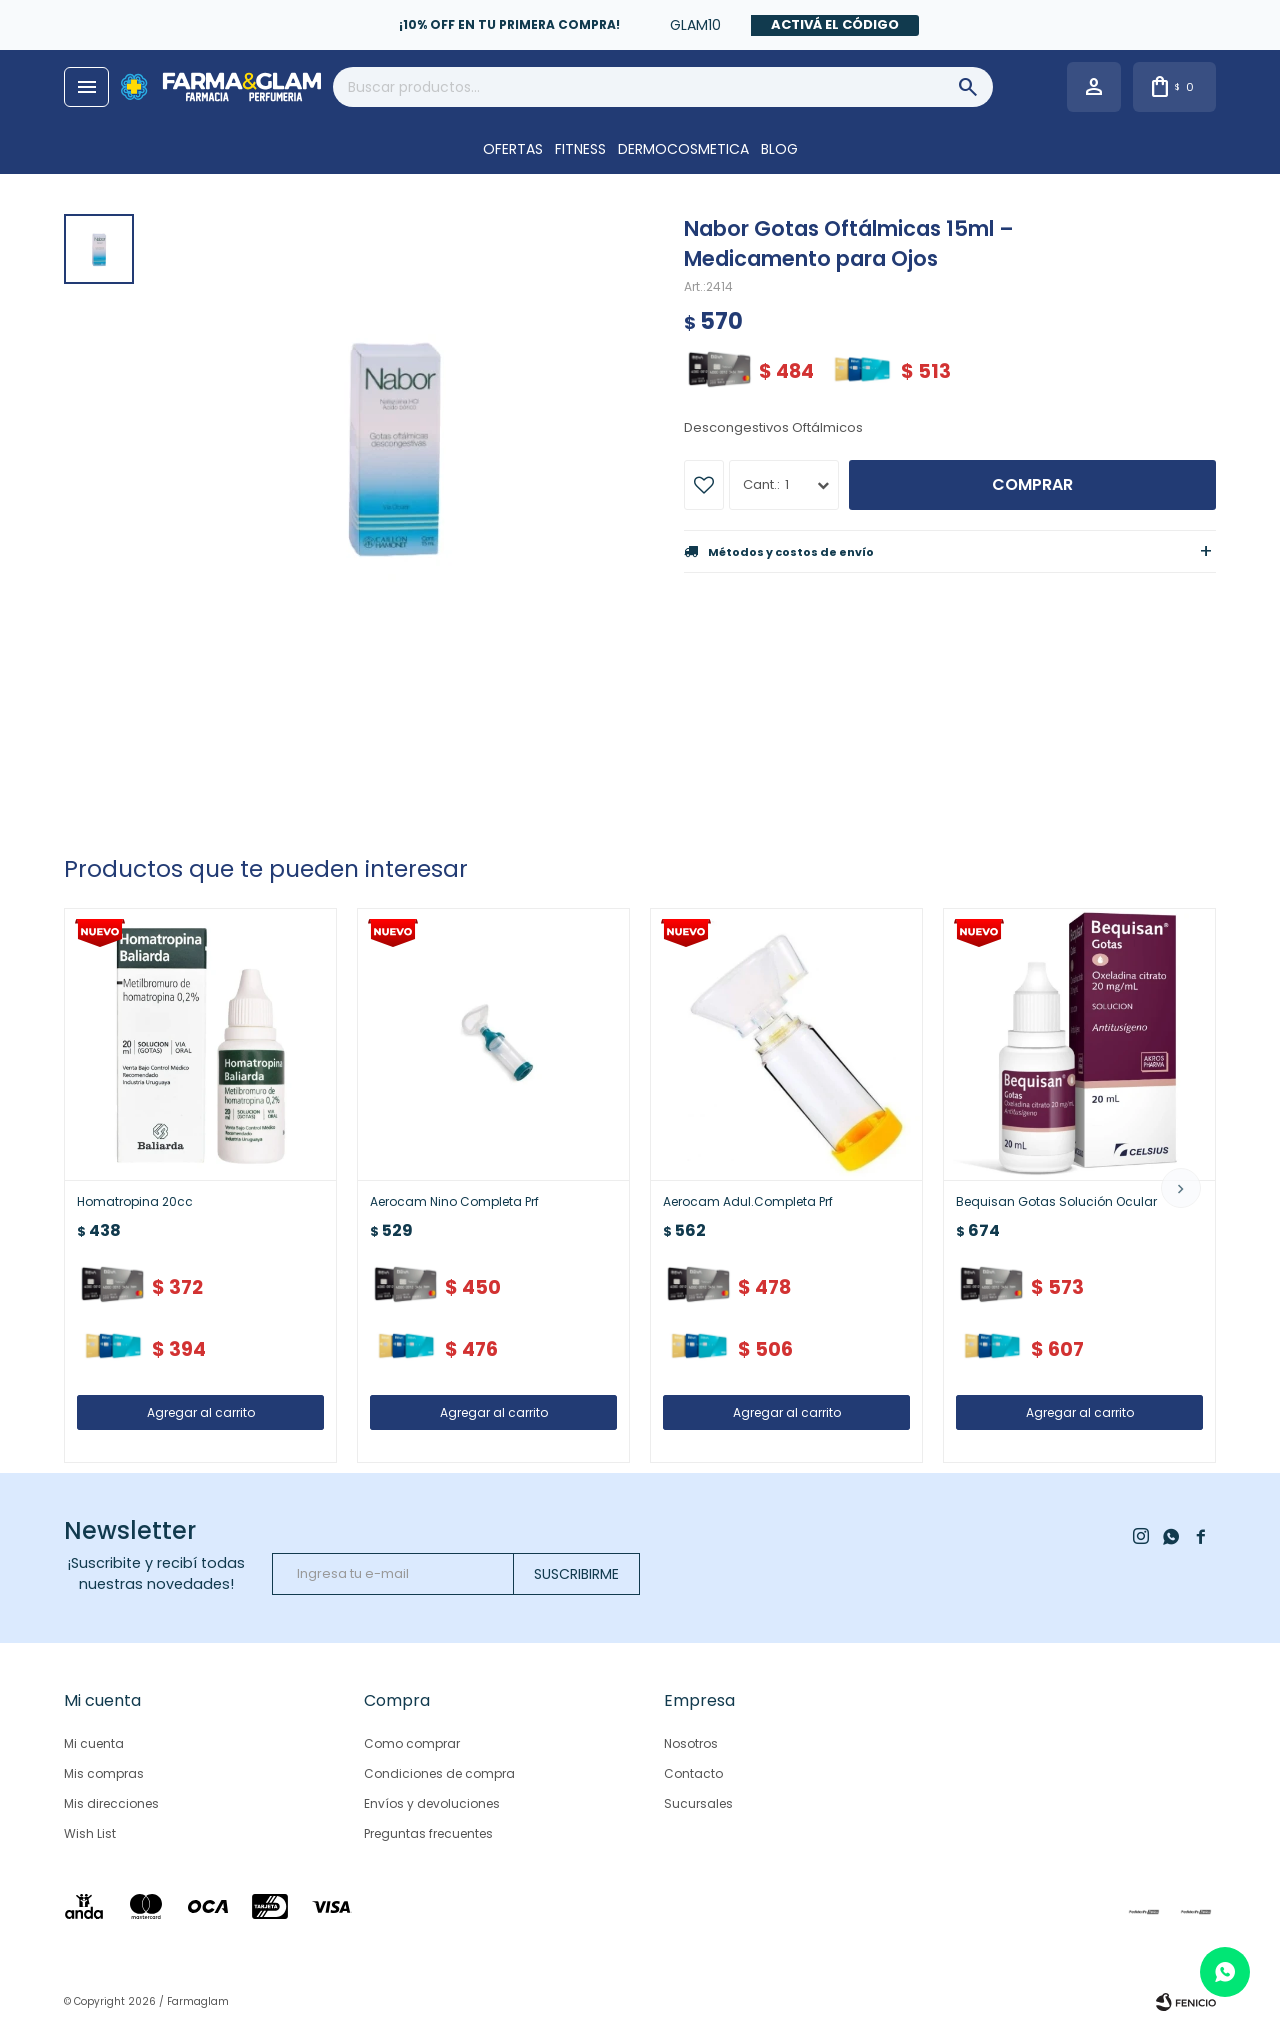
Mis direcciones (111, 1803)
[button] (1181, 1188)
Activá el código (835, 24)
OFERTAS (513, 149)
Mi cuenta (94, 1743)
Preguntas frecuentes (428, 1833)
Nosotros (691, 1743)
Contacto (693, 1773)
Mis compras (104, 1773)
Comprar (1032, 484)
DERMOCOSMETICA (683, 149)
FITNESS (580, 149)
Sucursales (698, 1803)
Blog (779, 149)
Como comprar (412, 1743)
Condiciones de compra (439, 1773)
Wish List (90, 1833)
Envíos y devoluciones (432, 1803)
